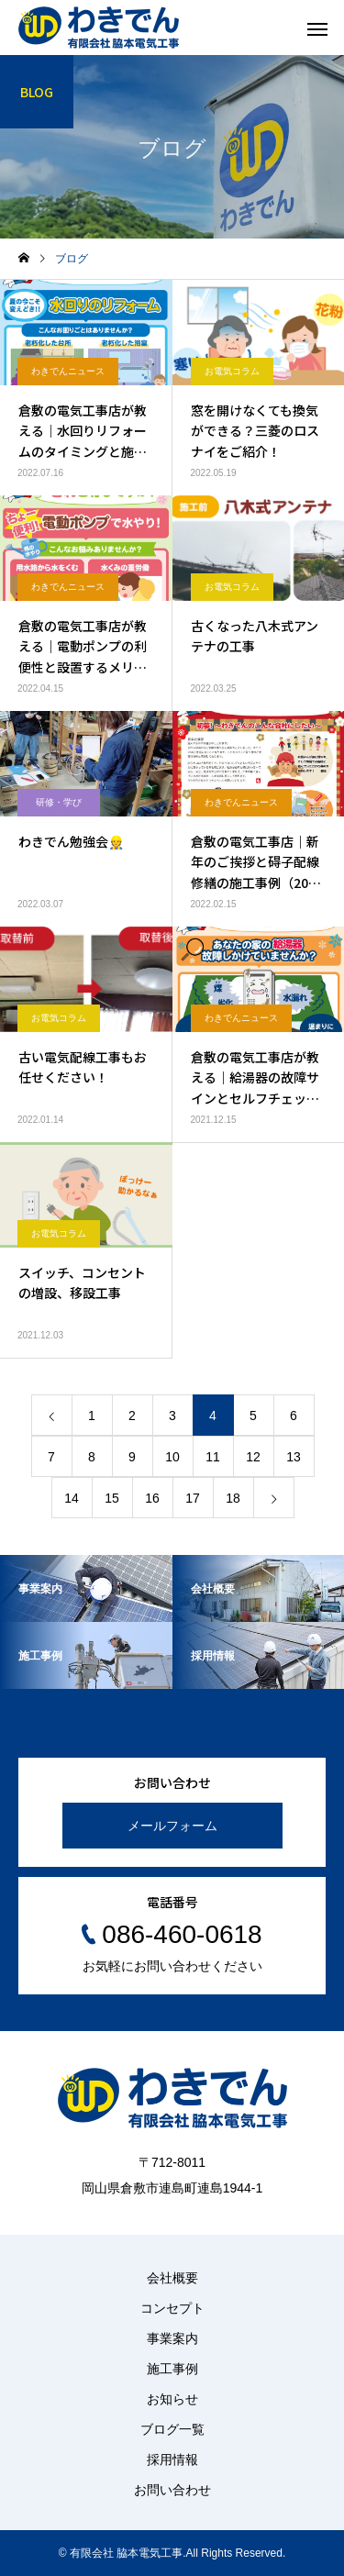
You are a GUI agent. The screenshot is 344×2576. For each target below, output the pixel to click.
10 (172, 1456)
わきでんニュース (68, 371)
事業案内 (172, 2338)
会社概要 (172, 2278)
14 (71, 1498)
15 (112, 1498)
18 (233, 1498)
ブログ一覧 (172, 2429)
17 (192, 1498)
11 (212, 1456)
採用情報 (172, 2459)
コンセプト (172, 2308)
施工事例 (172, 2368)
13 (293, 1456)
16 (152, 1498)
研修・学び (59, 802)
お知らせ (172, 2399)
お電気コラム (232, 371)
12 (253, 1456)
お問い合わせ (172, 2489)
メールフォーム (172, 1825)
